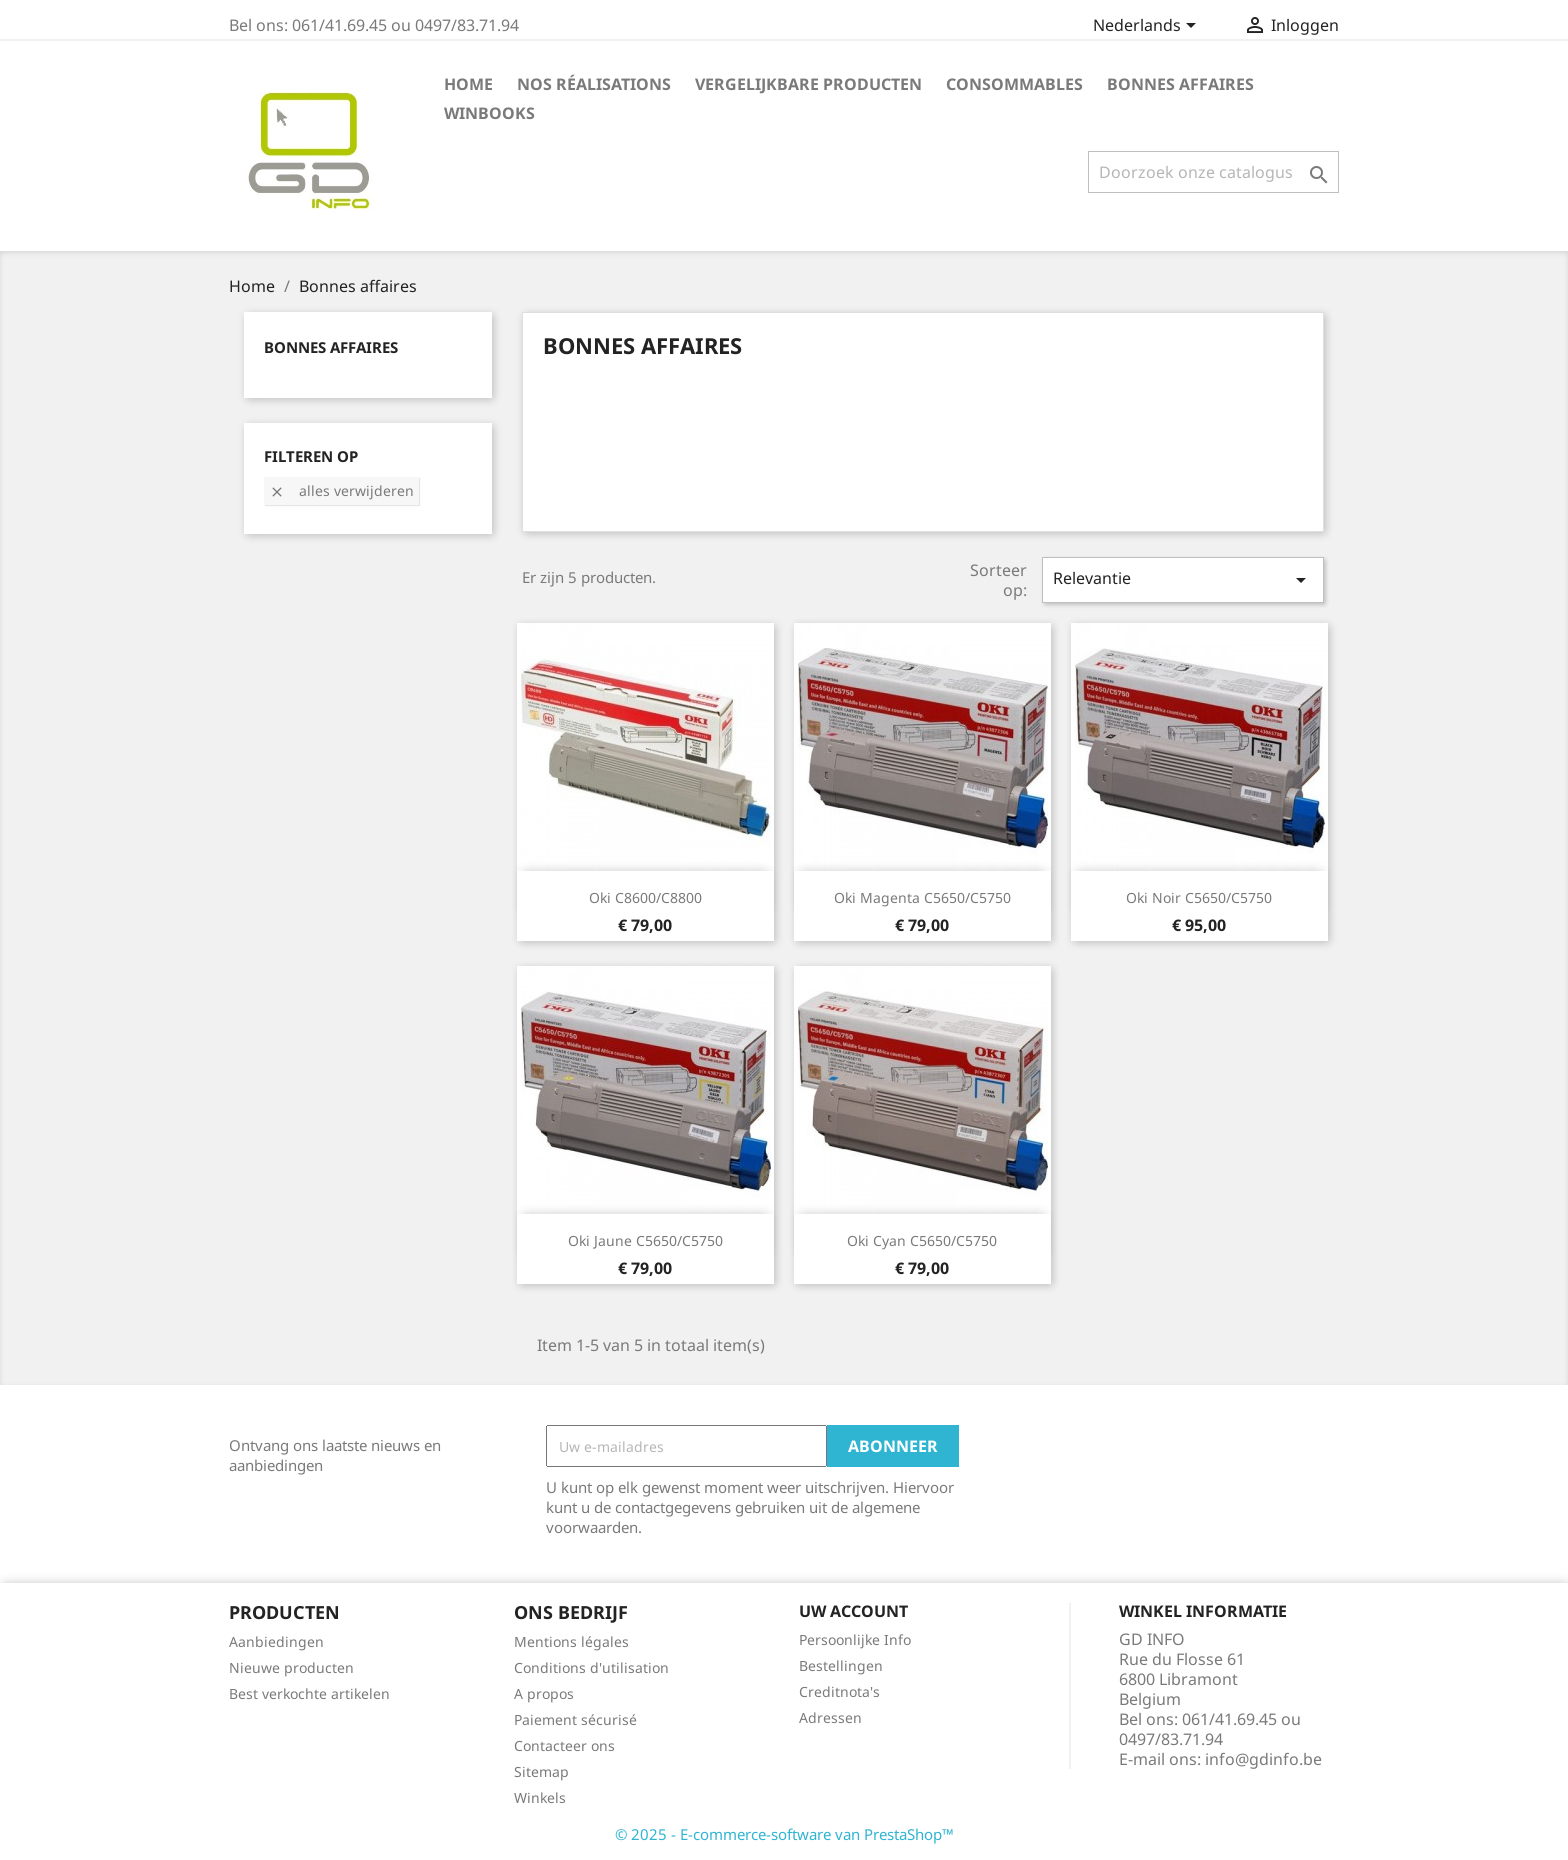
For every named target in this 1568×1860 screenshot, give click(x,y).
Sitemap (541, 1771)
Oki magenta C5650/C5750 (922, 897)
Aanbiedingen (276, 1641)
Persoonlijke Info (855, 1639)
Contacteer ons (564, 1745)
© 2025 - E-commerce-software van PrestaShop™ (784, 1834)
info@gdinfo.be (1263, 1759)
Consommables (1014, 84)
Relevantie (1183, 579)
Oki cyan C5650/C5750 (922, 1240)
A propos (544, 1693)
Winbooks (489, 113)
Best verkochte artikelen (309, 1693)
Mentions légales (571, 1641)
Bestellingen (841, 1665)
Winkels (540, 1797)
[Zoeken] (1213, 172)
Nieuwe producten (291, 1667)
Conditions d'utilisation (591, 1667)
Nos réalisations (594, 84)
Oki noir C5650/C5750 (1199, 897)
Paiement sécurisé (575, 1719)
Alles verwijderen (341, 490)
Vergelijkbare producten (808, 84)
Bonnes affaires (1180, 84)
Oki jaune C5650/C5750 (645, 1240)
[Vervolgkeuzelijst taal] (1148, 27)
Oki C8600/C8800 (645, 897)
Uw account (853, 1611)
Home (468, 84)
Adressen (830, 1717)
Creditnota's (839, 1691)
